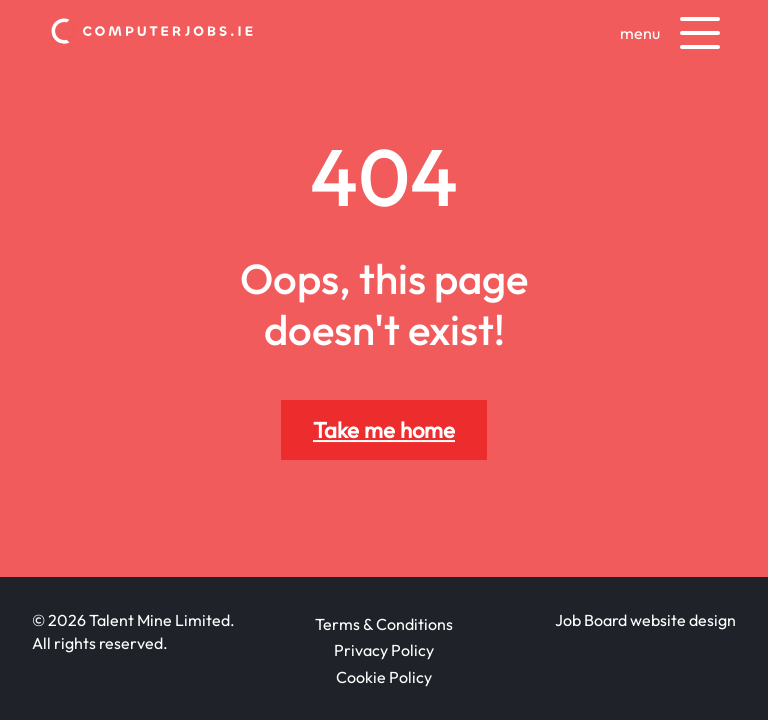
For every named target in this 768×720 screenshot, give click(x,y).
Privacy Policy (384, 650)
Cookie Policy (384, 677)
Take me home (384, 430)
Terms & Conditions (384, 624)
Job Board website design (645, 620)
